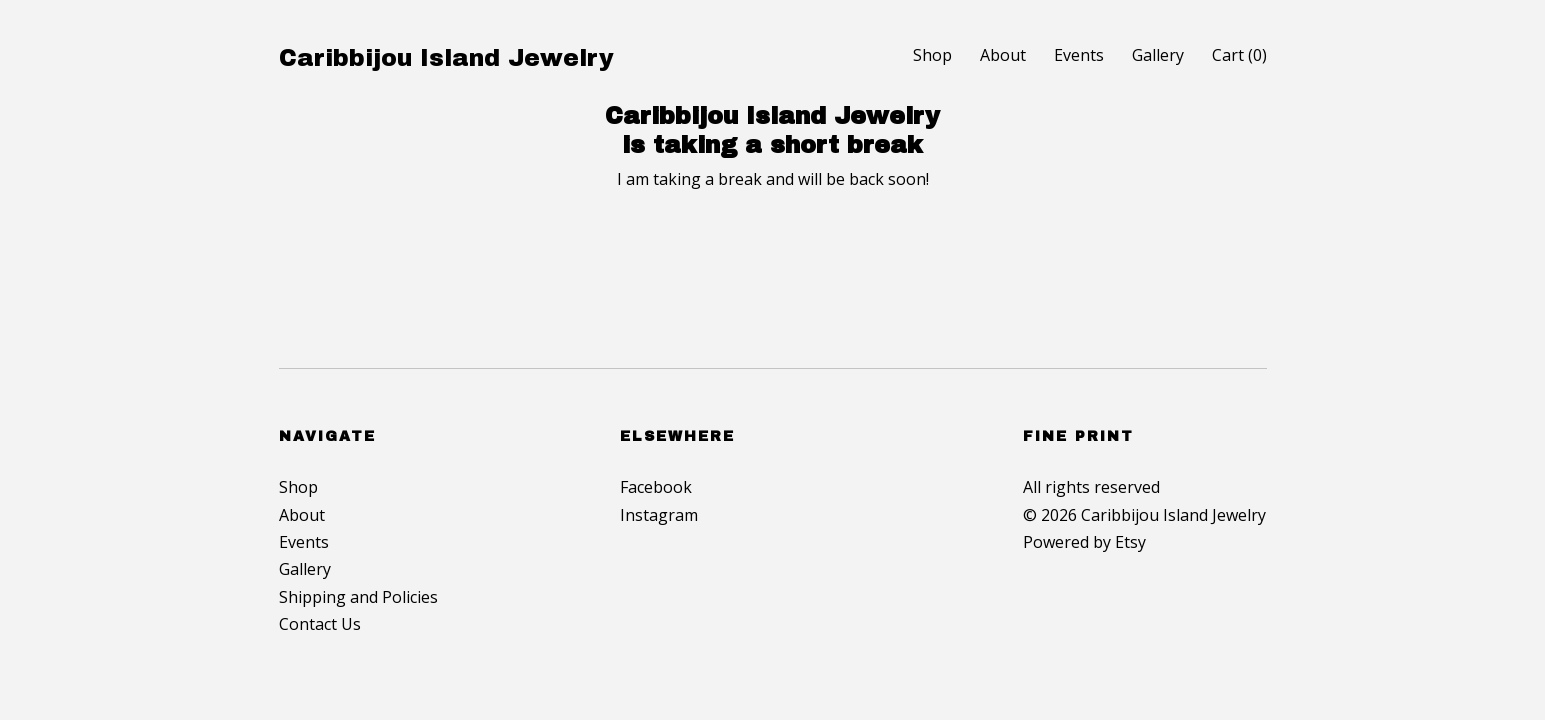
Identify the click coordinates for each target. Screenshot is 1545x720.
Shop (932, 55)
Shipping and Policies (358, 597)
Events (1079, 55)
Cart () (1239, 55)
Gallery (1158, 55)
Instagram (659, 515)
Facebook (656, 487)
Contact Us (320, 624)
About (1003, 55)
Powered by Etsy (1084, 542)
